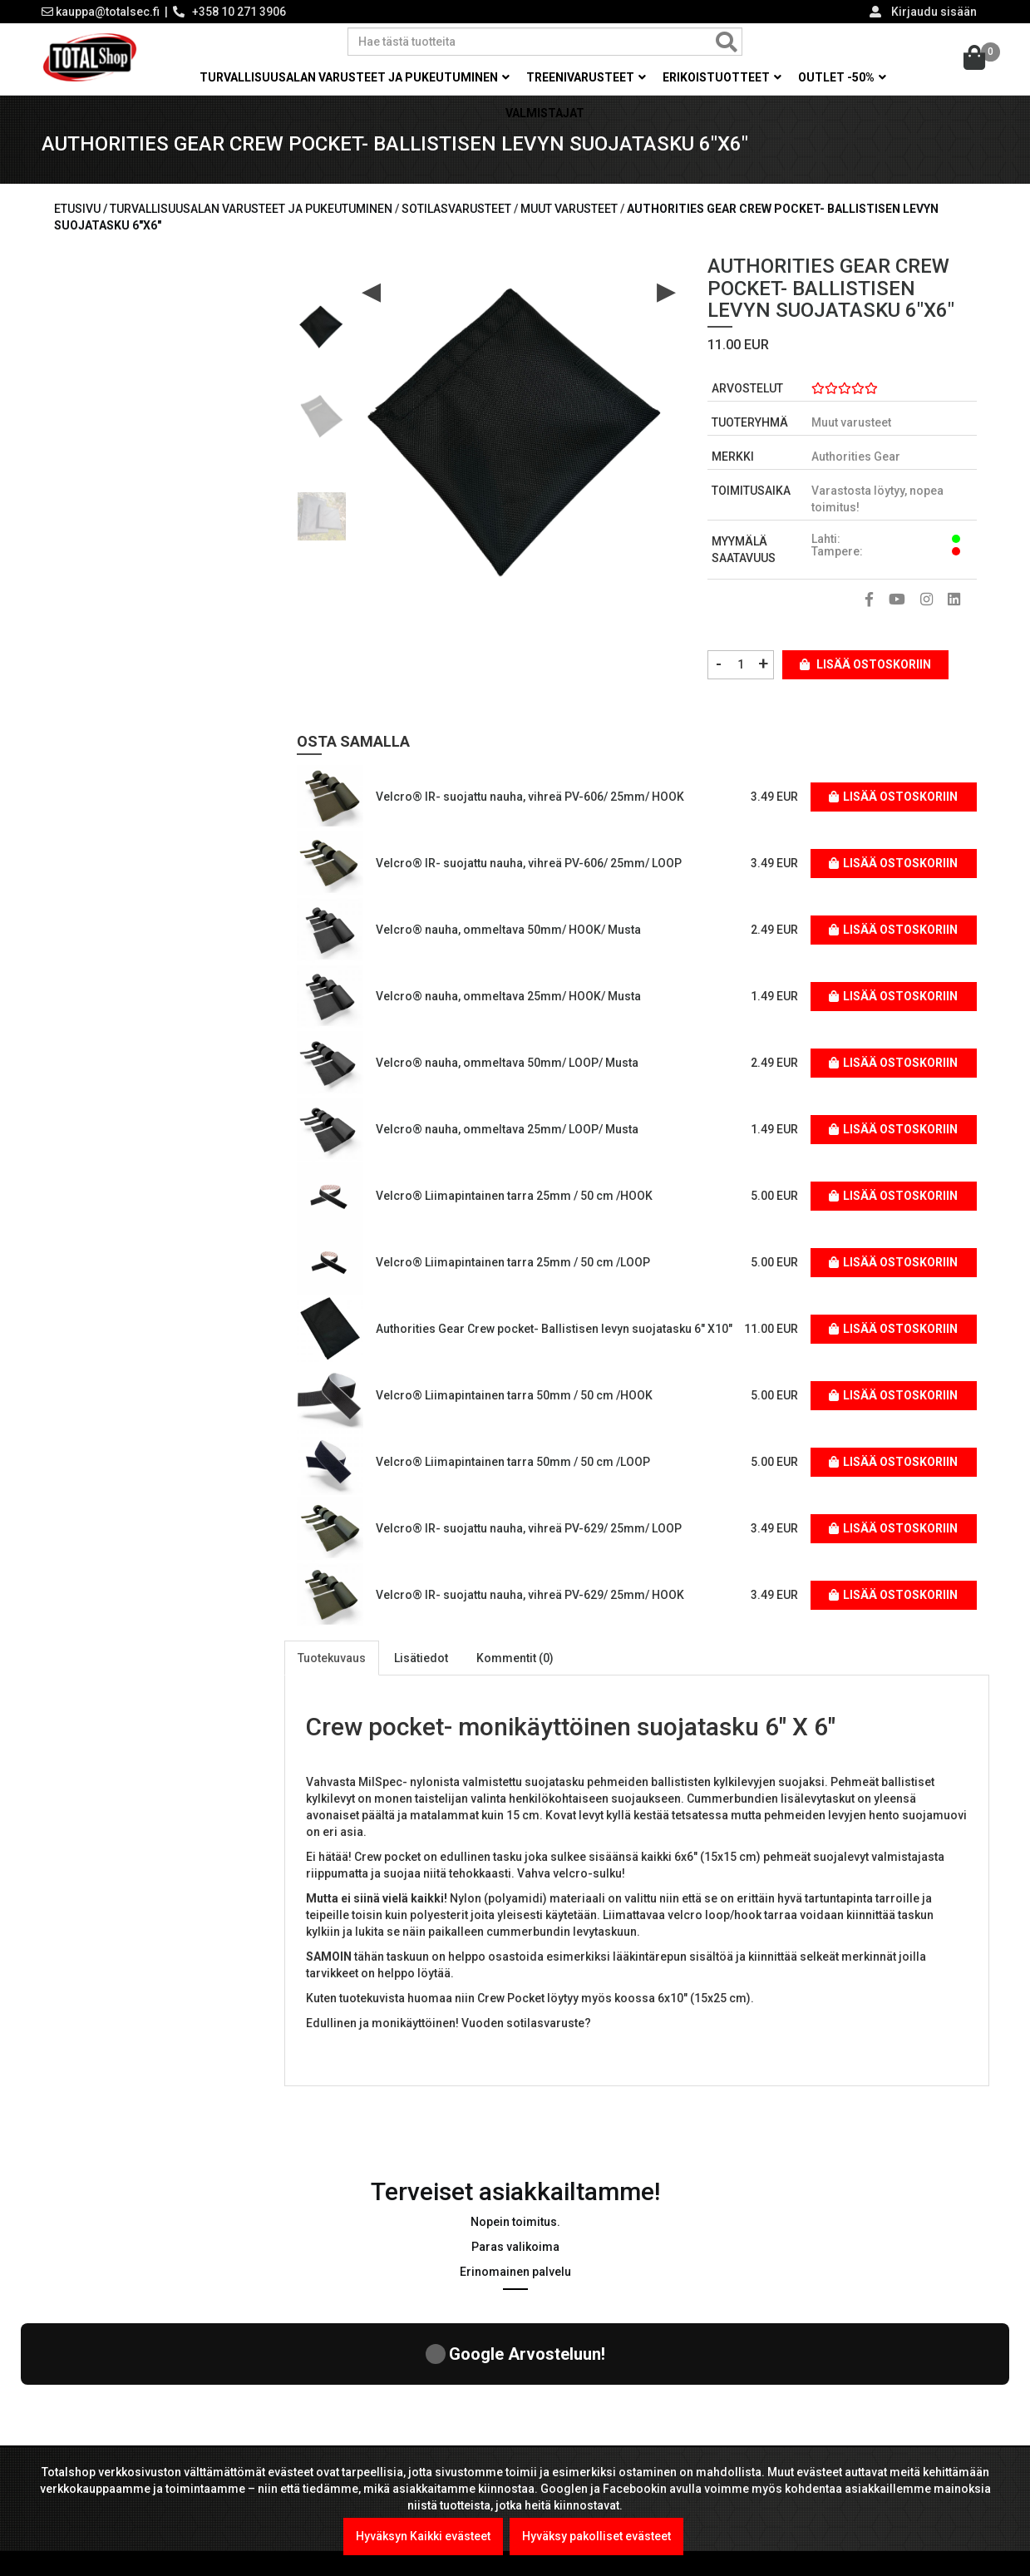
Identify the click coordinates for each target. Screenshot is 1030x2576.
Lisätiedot (421, 1658)
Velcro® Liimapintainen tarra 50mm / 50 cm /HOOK (514, 1395)
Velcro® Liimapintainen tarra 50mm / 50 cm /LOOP (513, 1461)
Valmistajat (544, 113)
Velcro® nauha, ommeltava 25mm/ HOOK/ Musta (508, 996)
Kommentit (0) (515, 1658)
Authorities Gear (855, 456)
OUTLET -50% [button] (842, 77)
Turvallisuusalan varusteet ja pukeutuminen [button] (355, 77)
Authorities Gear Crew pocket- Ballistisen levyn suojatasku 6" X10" (554, 1328)
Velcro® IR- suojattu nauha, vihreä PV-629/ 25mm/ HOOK (530, 1594)
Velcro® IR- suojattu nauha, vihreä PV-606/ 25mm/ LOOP (529, 863)
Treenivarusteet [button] (586, 77)
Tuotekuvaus (332, 1658)
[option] (322, 319)
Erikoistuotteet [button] (722, 77)
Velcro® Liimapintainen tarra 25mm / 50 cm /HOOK (514, 1195)
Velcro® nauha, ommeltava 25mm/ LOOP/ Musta (507, 1129)
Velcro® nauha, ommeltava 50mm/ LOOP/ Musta (507, 1062)
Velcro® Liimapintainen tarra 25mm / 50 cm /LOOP (513, 1262)
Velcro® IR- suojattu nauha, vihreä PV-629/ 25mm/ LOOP (529, 1528)
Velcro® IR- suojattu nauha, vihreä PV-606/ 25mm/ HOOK (530, 796)
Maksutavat (565, 2427)
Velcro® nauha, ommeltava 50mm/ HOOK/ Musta (508, 929)
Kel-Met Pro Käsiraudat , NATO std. (422, 2444)
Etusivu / (82, 208)
